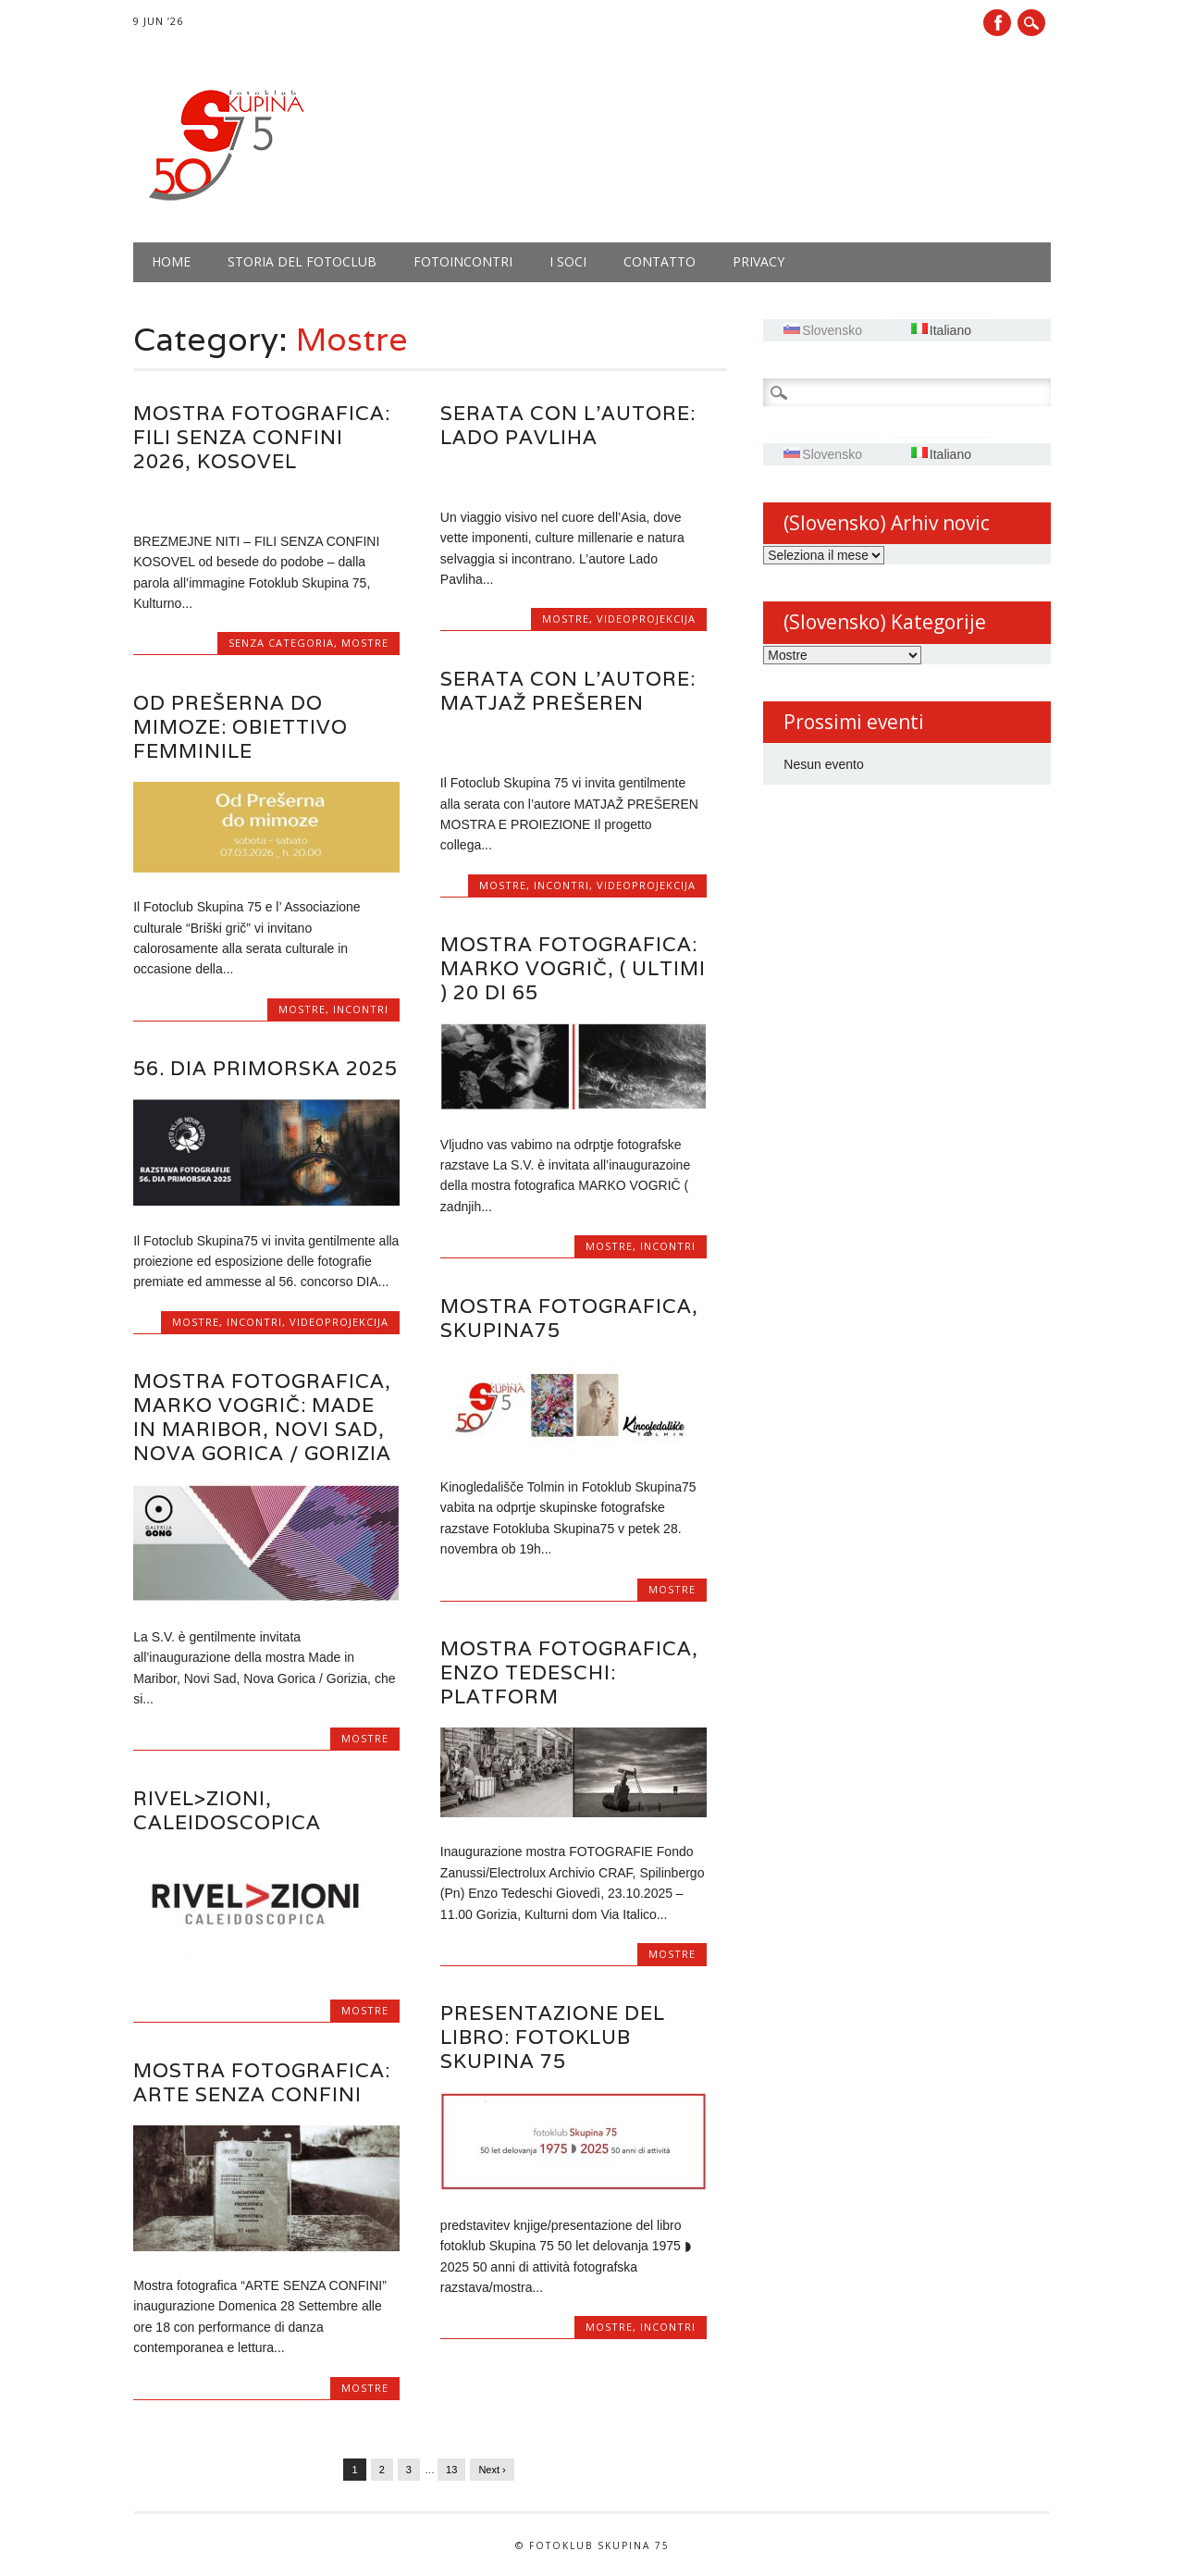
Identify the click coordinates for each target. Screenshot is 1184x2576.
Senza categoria (281, 643)
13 (451, 2469)
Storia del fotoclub (302, 261)
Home (171, 261)
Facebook (997, 22)
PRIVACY (758, 261)
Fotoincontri (462, 261)
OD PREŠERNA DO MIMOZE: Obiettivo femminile (240, 726)
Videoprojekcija (646, 618)
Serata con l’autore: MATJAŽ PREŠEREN (568, 690)
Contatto (659, 261)
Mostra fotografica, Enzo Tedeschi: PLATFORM (569, 1672)
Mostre (364, 643)
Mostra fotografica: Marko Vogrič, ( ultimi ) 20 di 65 (573, 968)
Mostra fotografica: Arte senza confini (261, 2082)
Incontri (561, 885)
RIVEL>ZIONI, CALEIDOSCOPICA (227, 1810)
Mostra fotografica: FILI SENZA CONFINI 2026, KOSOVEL (261, 437)
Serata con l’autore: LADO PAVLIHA (568, 425)
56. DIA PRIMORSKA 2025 (265, 1068)
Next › (491, 2469)
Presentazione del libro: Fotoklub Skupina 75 (552, 2037)
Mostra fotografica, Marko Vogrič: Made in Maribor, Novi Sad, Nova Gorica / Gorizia (262, 1417)
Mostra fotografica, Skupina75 (569, 1318)
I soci (567, 261)
